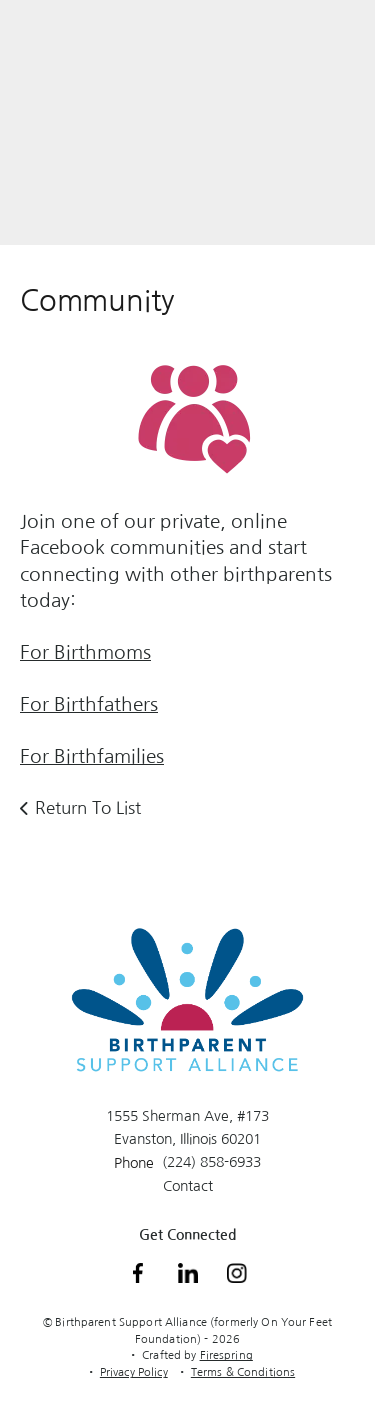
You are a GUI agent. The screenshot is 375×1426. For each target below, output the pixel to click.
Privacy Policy (134, 1372)
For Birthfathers (89, 704)
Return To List (88, 807)
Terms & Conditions (243, 1372)
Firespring (226, 1355)
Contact (188, 1186)
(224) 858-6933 (211, 1162)
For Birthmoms (85, 652)
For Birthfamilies (92, 756)
